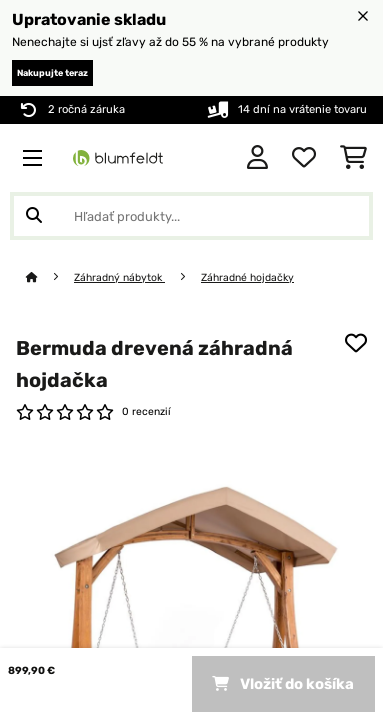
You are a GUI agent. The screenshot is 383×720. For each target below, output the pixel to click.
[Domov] (50, 277)
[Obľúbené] (304, 158)
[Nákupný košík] (353, 158)
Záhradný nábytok (119, 277)
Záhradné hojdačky (247, 277)
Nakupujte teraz (52, 73)
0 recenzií (146, 411)
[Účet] (257, 158)
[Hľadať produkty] (191, 216)
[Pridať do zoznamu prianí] (356, 343)
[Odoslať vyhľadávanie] (34, 216)
